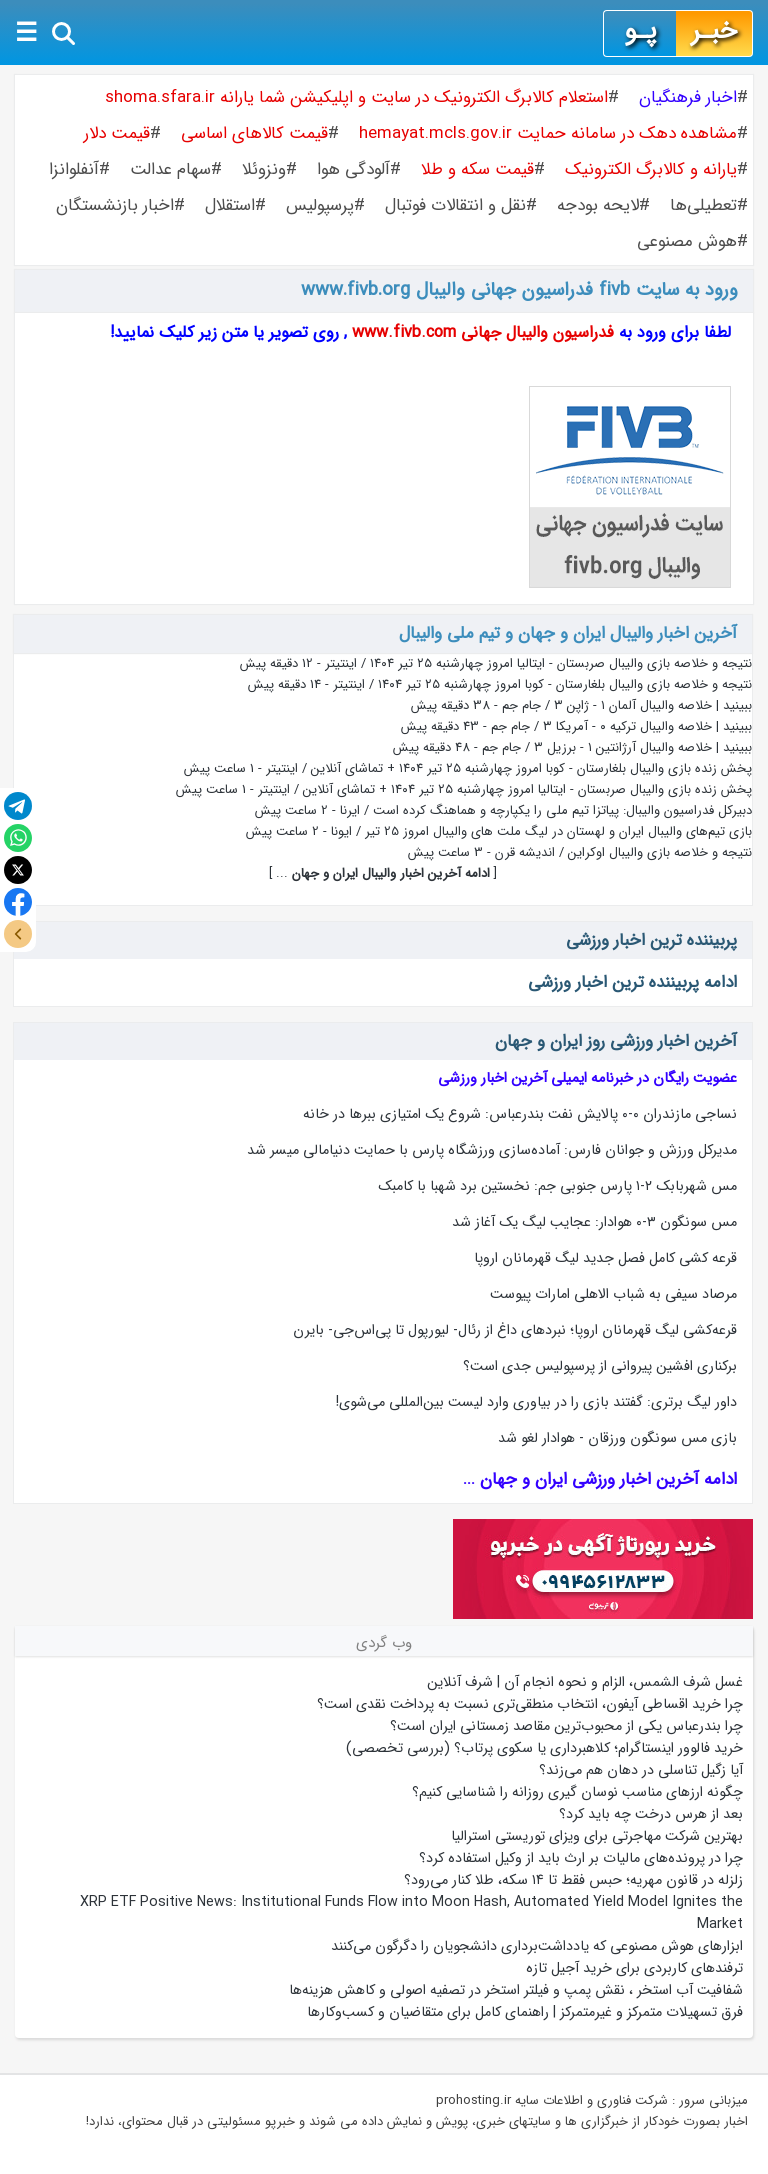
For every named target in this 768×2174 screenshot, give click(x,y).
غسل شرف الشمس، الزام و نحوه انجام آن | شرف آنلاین (585, 1682)
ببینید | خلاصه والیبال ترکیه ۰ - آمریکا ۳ (647, 726)
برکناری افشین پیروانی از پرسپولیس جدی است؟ (600, 1366)
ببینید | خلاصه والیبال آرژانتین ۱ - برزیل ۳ (643, 747)
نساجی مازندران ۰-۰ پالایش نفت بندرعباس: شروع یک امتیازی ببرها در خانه (520, 1114)
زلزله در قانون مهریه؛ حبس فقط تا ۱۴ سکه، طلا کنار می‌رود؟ (573, 1880)
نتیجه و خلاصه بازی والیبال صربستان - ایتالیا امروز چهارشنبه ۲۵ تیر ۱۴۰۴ (561, 663)
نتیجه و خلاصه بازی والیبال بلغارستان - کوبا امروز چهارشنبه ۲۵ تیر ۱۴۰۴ (565, 684)
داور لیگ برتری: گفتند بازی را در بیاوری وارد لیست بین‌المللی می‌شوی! (536, 1402)
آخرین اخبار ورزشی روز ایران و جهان (616, 1041)
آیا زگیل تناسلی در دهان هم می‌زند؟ (641, 1770)
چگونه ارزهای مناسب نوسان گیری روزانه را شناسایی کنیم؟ (577, 1792)
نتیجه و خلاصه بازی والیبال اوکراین (660, 852)
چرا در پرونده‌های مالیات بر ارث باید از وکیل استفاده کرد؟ (581, 1858)
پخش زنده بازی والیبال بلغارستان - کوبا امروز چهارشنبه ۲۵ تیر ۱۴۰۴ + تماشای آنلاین (531, 768)
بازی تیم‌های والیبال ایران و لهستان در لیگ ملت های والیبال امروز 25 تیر (558, 831)
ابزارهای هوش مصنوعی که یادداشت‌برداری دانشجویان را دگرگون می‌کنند (537, 1946)
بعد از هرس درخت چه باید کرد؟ (651, 1814)
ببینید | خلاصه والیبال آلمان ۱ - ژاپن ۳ (653, 705)
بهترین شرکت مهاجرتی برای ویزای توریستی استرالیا (597, 1836)
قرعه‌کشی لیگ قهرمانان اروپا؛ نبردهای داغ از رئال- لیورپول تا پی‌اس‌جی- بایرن (515, 1330)
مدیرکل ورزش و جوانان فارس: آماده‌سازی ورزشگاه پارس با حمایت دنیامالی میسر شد (492, 1150)
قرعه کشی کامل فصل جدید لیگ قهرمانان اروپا (605, 1258)
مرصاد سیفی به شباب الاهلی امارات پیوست (613, 1294)
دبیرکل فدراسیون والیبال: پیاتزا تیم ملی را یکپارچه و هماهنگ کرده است (562, 810)
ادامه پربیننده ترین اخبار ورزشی (632, 982)
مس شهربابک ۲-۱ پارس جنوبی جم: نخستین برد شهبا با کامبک (557, 1186)
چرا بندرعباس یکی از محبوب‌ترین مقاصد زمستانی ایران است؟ (566, 1726)
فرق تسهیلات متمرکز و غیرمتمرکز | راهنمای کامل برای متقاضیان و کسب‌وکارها (525, 2012)
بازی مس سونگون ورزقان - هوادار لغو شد (617, 1438)
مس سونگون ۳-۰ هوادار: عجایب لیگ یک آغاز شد (594, 1222)
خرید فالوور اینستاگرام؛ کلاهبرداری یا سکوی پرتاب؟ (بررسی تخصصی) (544, 1748)
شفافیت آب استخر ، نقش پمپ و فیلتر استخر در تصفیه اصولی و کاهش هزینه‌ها (516, 1990)
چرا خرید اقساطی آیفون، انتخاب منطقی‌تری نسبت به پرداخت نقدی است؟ (530, 1704)
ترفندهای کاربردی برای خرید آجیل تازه (634, 1968)
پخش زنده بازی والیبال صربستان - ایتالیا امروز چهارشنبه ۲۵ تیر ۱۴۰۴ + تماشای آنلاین (527, 789)
